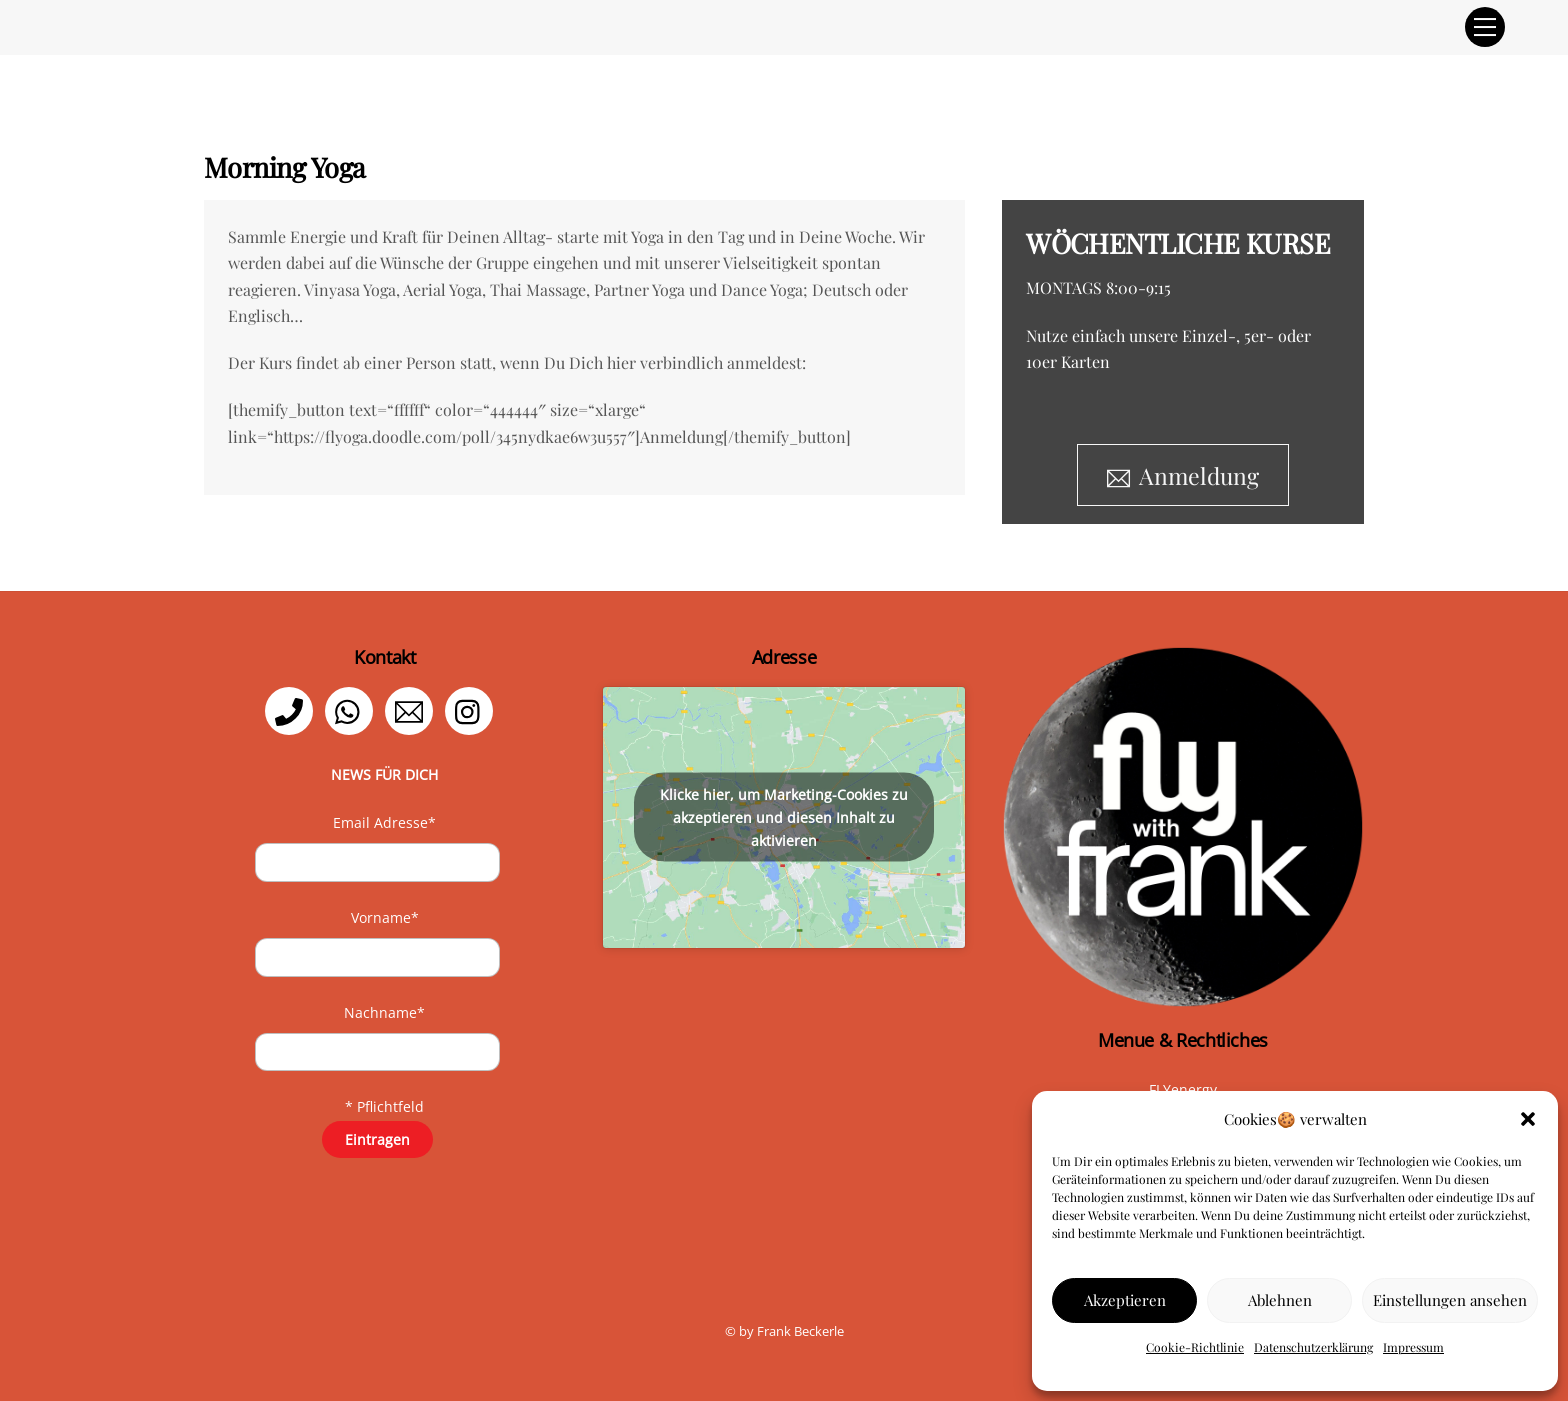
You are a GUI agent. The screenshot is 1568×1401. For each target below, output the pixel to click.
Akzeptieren (1125, 1300)
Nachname (384, 1012)
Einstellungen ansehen (1450, 1300)
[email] (412, 709)
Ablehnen (1280, 1300)
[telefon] (292, 709)
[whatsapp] (352, 709)
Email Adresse (384, 822)
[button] (1528, 1119)
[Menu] (1485, 27)
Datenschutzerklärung (1313, 1347)
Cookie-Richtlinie (1195, 1347)
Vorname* (385, 917)
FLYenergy (1183, 1089)
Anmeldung (1183, 475)
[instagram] (472, 709)
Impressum (1413, 1347)
